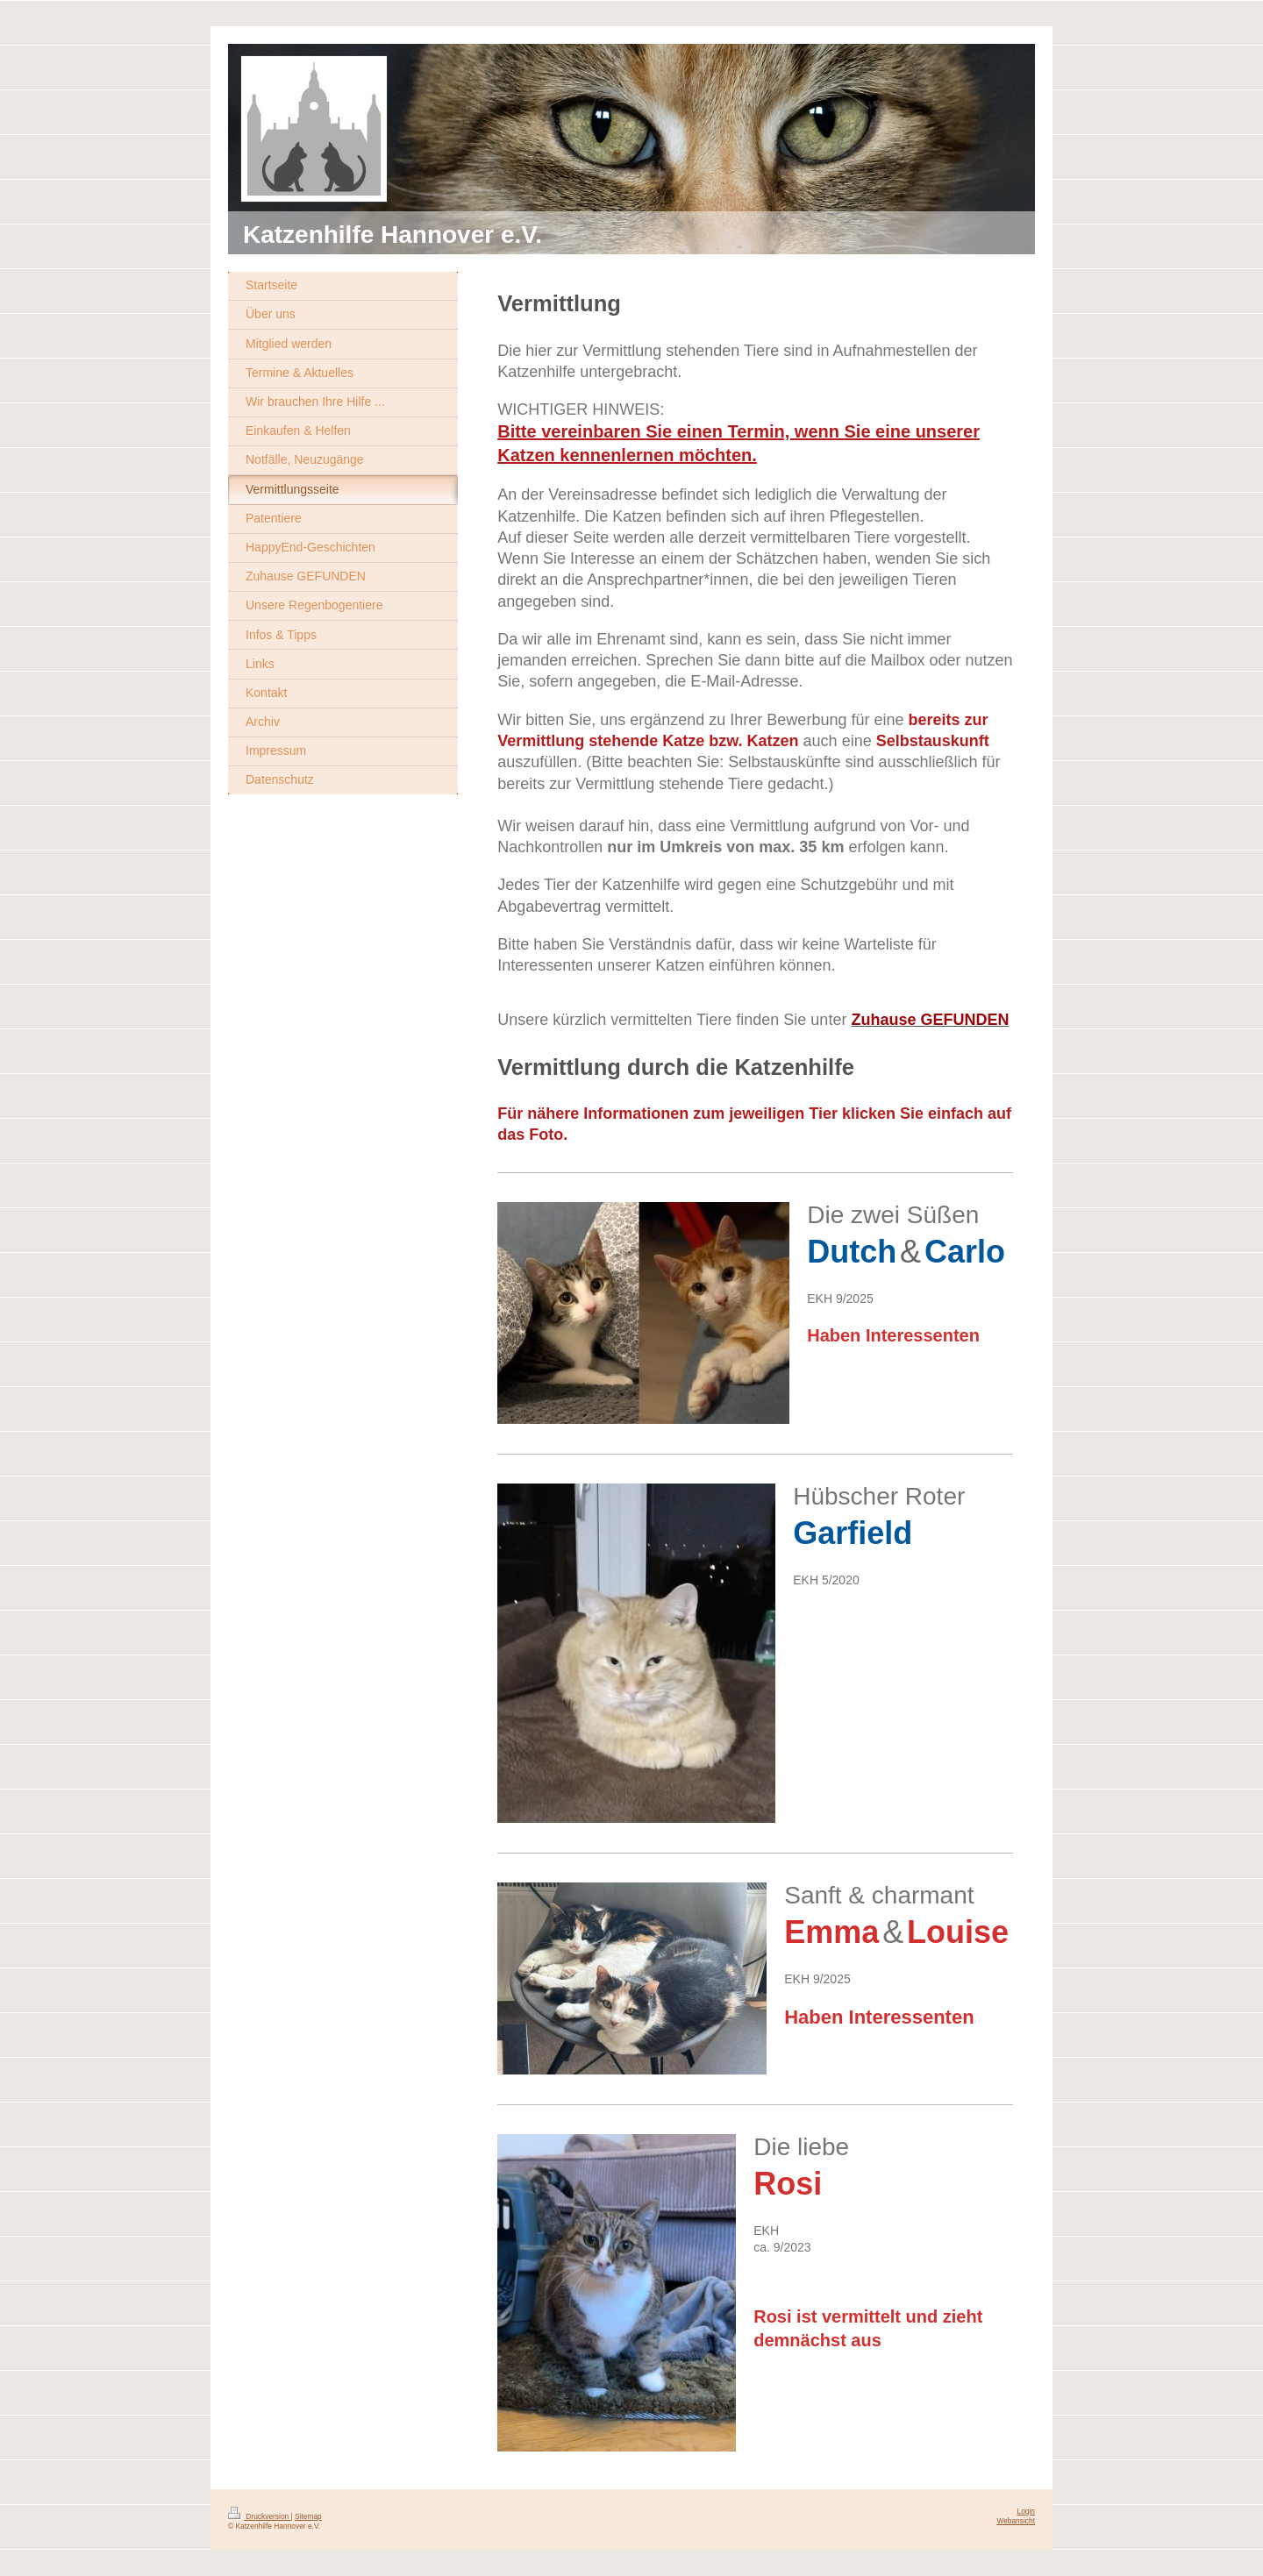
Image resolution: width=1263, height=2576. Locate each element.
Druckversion (259, 2516)
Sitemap (308, 2516)
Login (1026, 2511)
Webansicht (1015, 2520)
